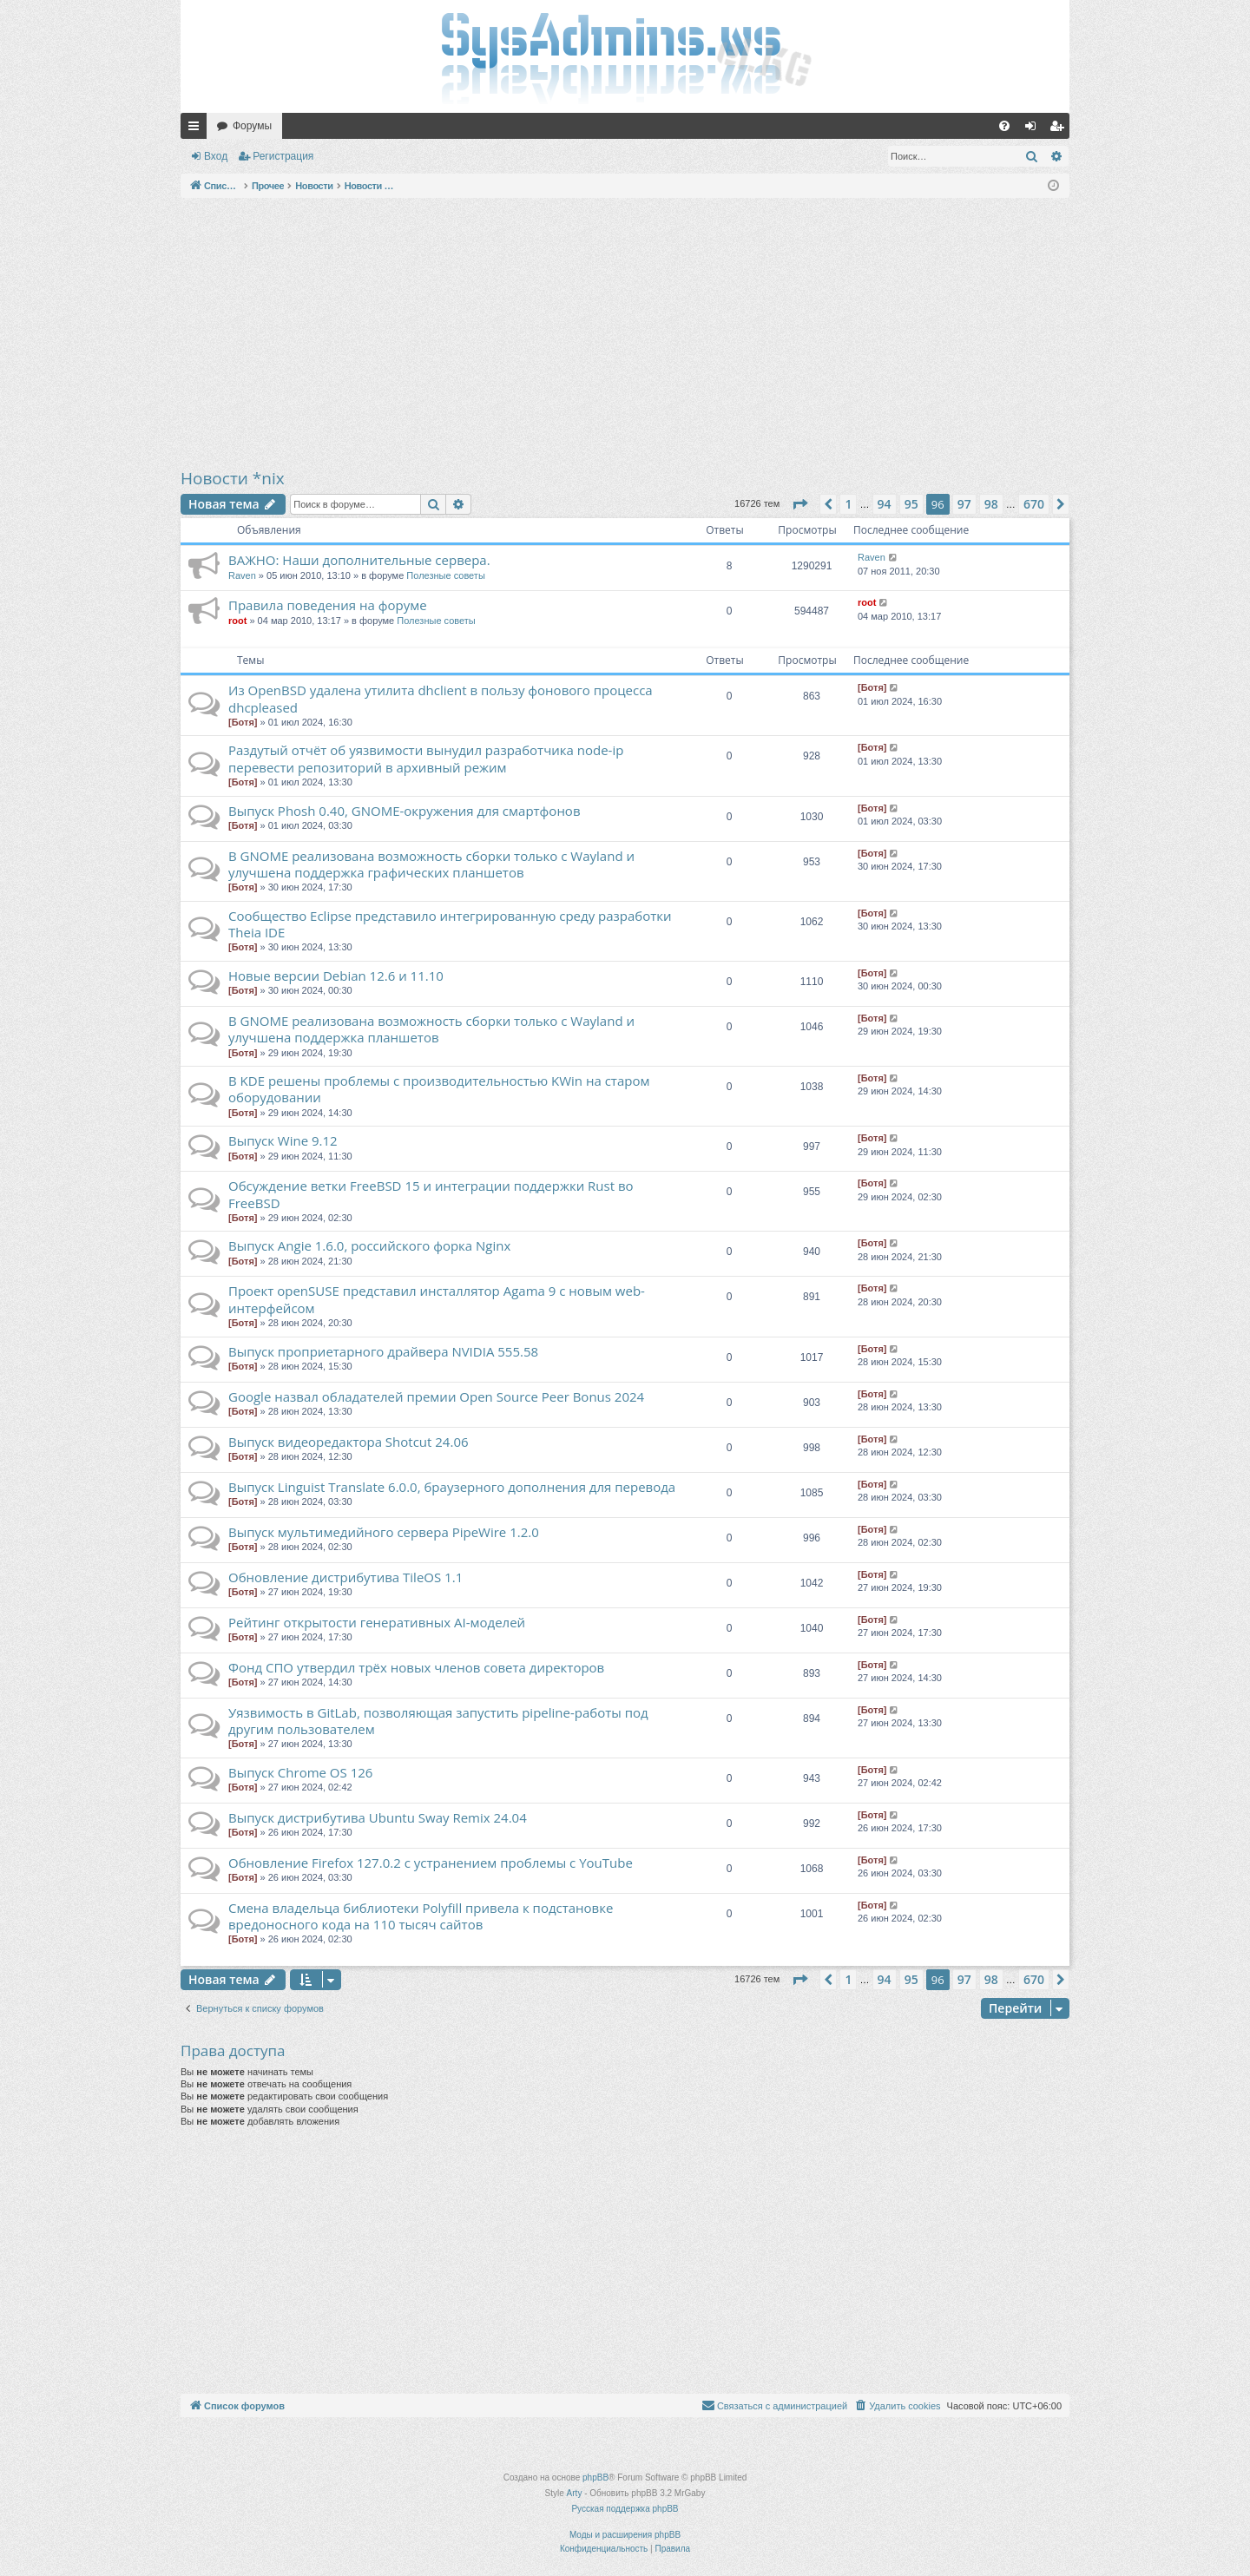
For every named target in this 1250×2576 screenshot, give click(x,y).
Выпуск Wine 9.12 (283, 1140)
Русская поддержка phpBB (624, 2509)
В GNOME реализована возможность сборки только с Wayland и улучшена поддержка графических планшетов (431, 864)
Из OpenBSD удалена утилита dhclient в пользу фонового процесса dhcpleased (440, 698)
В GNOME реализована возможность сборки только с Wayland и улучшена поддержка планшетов (431, 1029)
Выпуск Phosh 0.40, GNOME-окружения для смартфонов (404, 810)
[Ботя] (242, 722)
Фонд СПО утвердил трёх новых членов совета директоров (416, 1667)
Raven (242, 575)
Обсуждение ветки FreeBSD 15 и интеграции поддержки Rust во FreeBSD (431, 1194)
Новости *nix (233, 478)
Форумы (252, 126)
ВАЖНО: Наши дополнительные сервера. (359, 559)
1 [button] (848, 504)
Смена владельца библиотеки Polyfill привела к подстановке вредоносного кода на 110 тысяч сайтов (420, 1916)
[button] (799, 504)
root (237, 620)
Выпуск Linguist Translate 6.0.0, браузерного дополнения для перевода (451, 1486)
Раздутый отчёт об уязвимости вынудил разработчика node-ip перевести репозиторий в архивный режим (425, 758)
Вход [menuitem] (1034, 129)
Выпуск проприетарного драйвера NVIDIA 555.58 (383, 1351)
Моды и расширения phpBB (625, 2535)
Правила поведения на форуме (327, 605)
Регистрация (283, 156)
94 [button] (884, 504)
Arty (574, 2493)
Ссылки (197, 129)
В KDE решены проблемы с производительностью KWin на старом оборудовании (438, 1089)
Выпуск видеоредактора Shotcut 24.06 (348, 1441)
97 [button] (964, 504)
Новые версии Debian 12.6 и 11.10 (336, 975)
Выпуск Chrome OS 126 (300, 1772)
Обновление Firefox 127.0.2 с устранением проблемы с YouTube (430, 1862)
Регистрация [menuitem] (1059, 129)
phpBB (595, 2477)
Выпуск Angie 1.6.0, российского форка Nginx (369, 1245)
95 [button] (911, 504)
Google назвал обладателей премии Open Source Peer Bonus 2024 (436, 1396)
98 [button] (991, 504)
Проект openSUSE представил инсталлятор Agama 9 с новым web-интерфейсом (436, 1299)
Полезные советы (445, 575)
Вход (215, 156)
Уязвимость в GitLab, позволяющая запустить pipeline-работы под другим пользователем (438, 1721)
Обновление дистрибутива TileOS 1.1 (345, 1577)
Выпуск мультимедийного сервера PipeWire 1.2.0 (383, 1532)
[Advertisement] (625, 332)
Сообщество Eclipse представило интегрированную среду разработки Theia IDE (450, 924)
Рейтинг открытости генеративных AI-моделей (376, 1622)
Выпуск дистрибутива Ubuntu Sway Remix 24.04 (377, 1817)
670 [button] (1033, 504)
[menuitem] (1004, 126)
